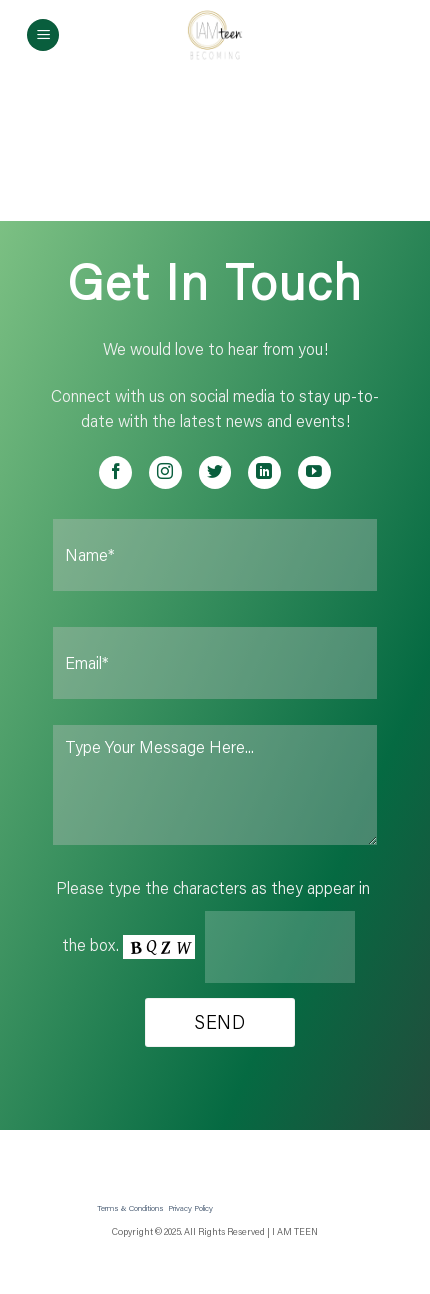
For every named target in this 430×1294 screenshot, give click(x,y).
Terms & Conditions (130, 1207)
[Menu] (43, 35)
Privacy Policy (190, 1207)
